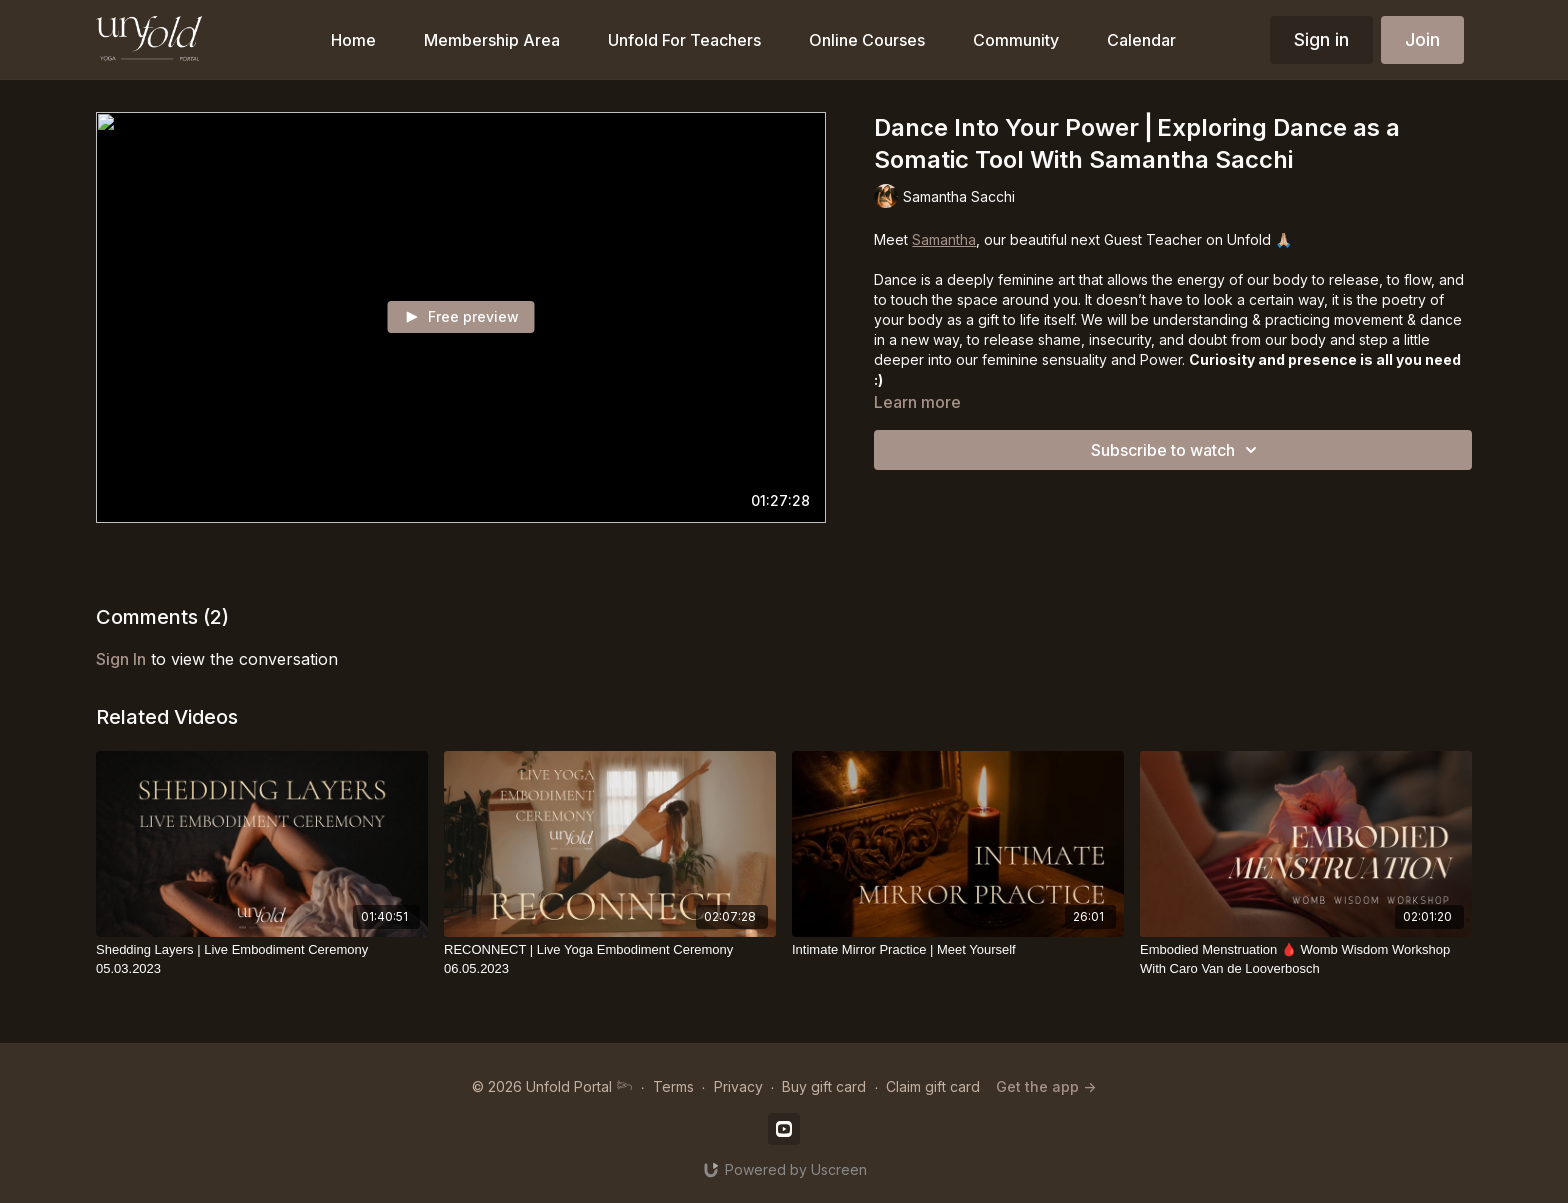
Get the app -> (1046, 1086)
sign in (121, 659)
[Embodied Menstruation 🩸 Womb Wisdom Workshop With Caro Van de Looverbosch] (1306, 959)
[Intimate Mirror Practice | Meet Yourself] (958, 950)
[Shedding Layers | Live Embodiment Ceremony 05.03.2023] (262, 959)
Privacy (738, 1086)
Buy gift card (824, 1086)
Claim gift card (933, 1086)
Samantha (944, 239)
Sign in (1321, 39)
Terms (673, 1086)
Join (1422, 39)
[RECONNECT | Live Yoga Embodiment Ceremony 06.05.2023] (610, 959)
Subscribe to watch (1177, 450)
